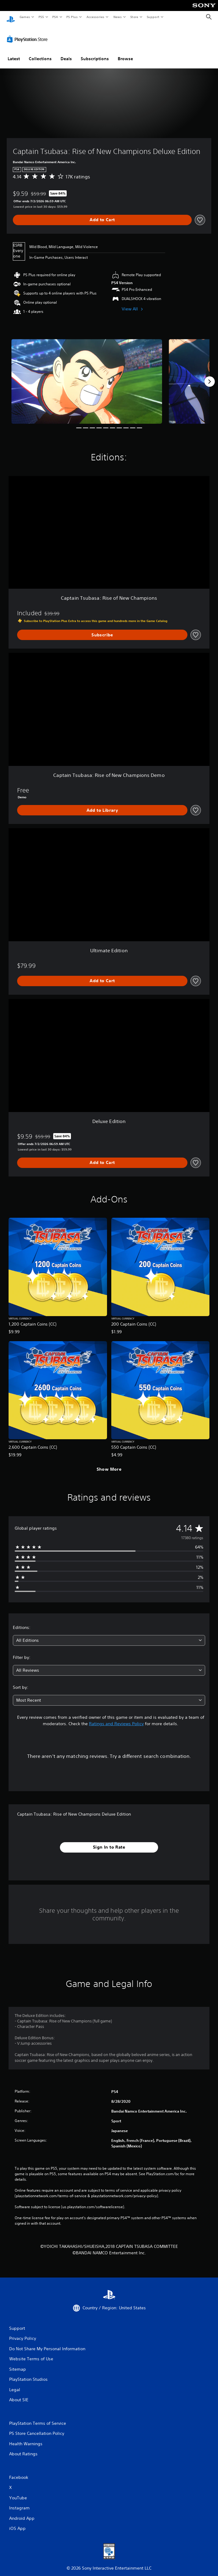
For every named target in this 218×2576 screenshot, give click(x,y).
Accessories (95, 17)
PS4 (55, 17)
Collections (40, 53)
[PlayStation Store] (28, 33)
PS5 (41, 17)
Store (134, 17)
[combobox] (109, 1634)
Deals (66, 53)
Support (152, 17)
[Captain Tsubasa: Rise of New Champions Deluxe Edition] (86, 375)
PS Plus (72, 17)
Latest (14, 53)
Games (24, 17)
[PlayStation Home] (11, 17)
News (117, 17)
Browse (125, 53)
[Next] (209, 376)
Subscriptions (95, 53)
